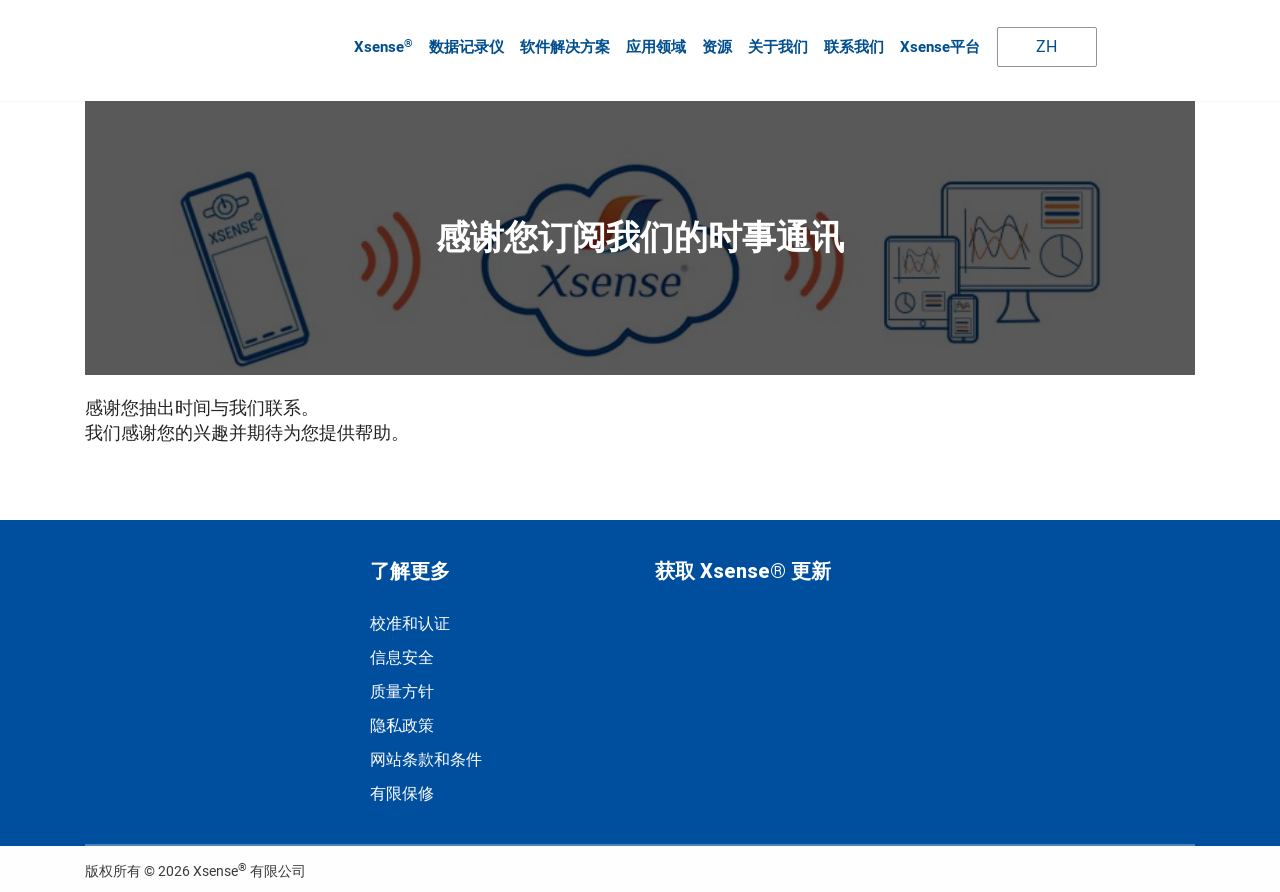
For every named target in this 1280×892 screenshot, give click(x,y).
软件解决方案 (563, 43)
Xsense (381, 42)
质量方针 (402, 683)
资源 (715, 43)
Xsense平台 (938, 43)
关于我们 (776, 43)
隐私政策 (402, 717)
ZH (1032, 42)
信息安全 (402, 649)
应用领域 (654, 43)
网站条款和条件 (426, 751)
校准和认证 (410, 615)
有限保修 (402, 785)
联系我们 (852, 43)
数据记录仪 (464, 43)
